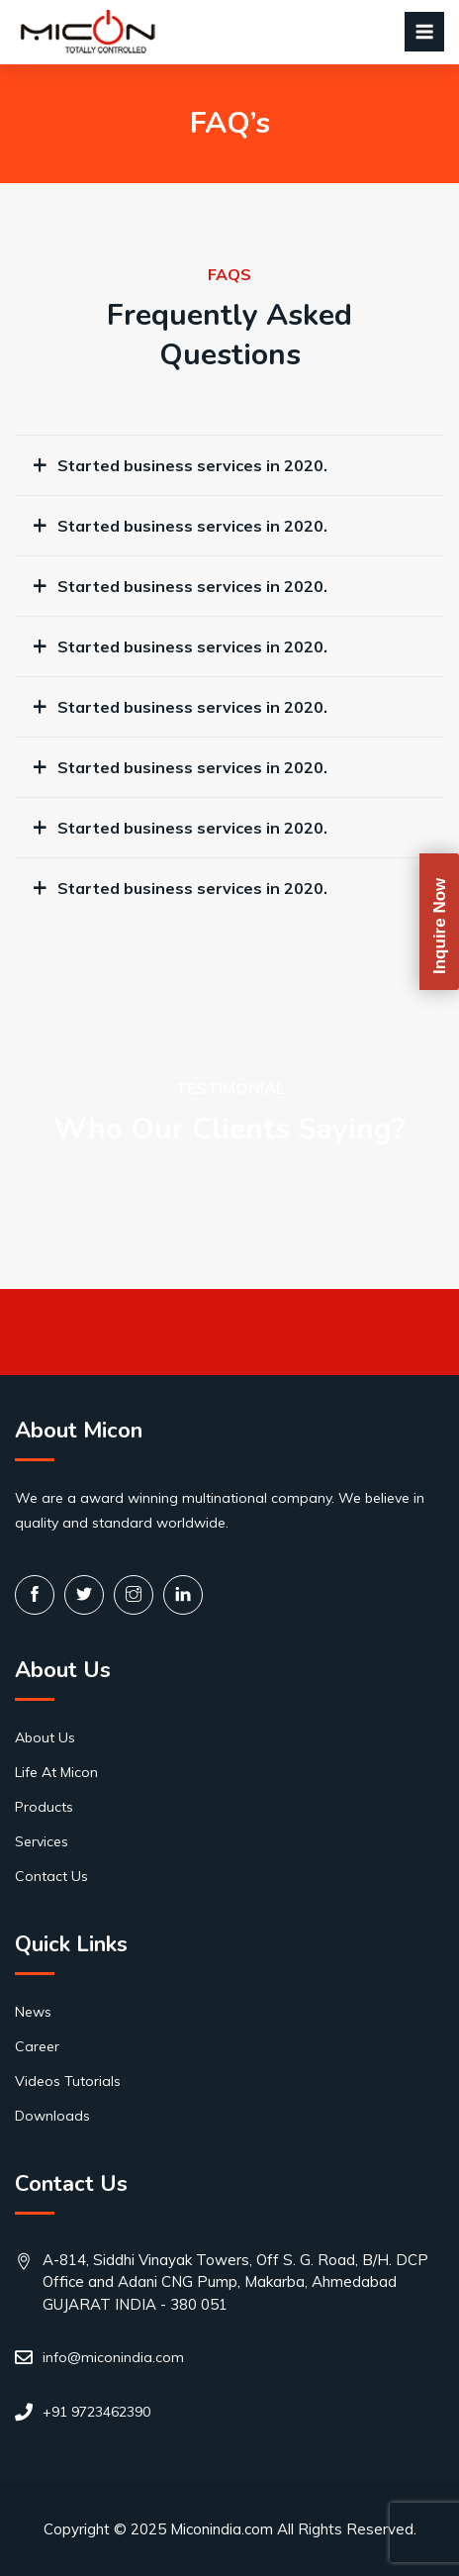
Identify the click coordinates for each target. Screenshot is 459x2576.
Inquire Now (439, 925)
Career (37, 2046)
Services (41, 1841)
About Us (45, 1737)
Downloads (52, 2116)
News (33, 2012)
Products (44, 1807)
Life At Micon (56, 1772)
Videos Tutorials (68, 2081)
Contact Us (51, 1876)
